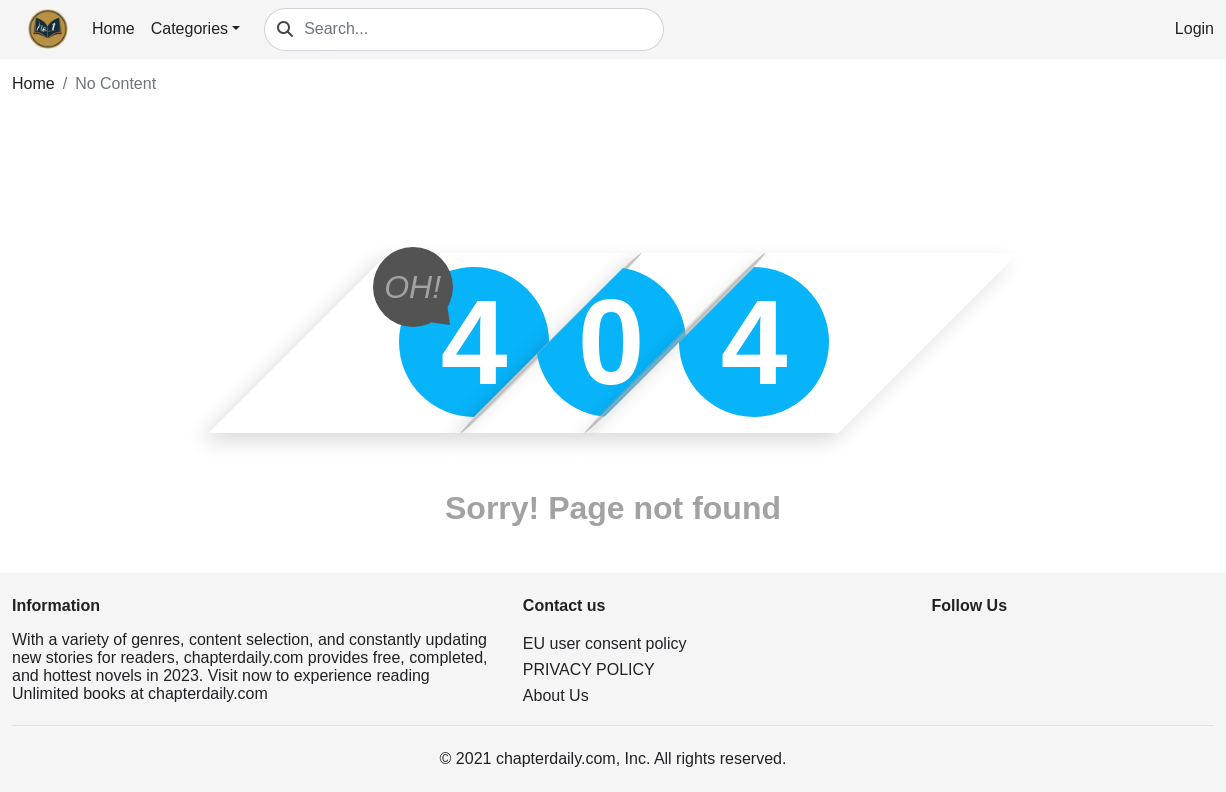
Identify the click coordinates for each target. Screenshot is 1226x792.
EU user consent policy (605, 643)
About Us (556, 695)
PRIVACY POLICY (589, 669)
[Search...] (484, 29)
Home (113, 28)
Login (1194, 28)
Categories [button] (189, 28)
